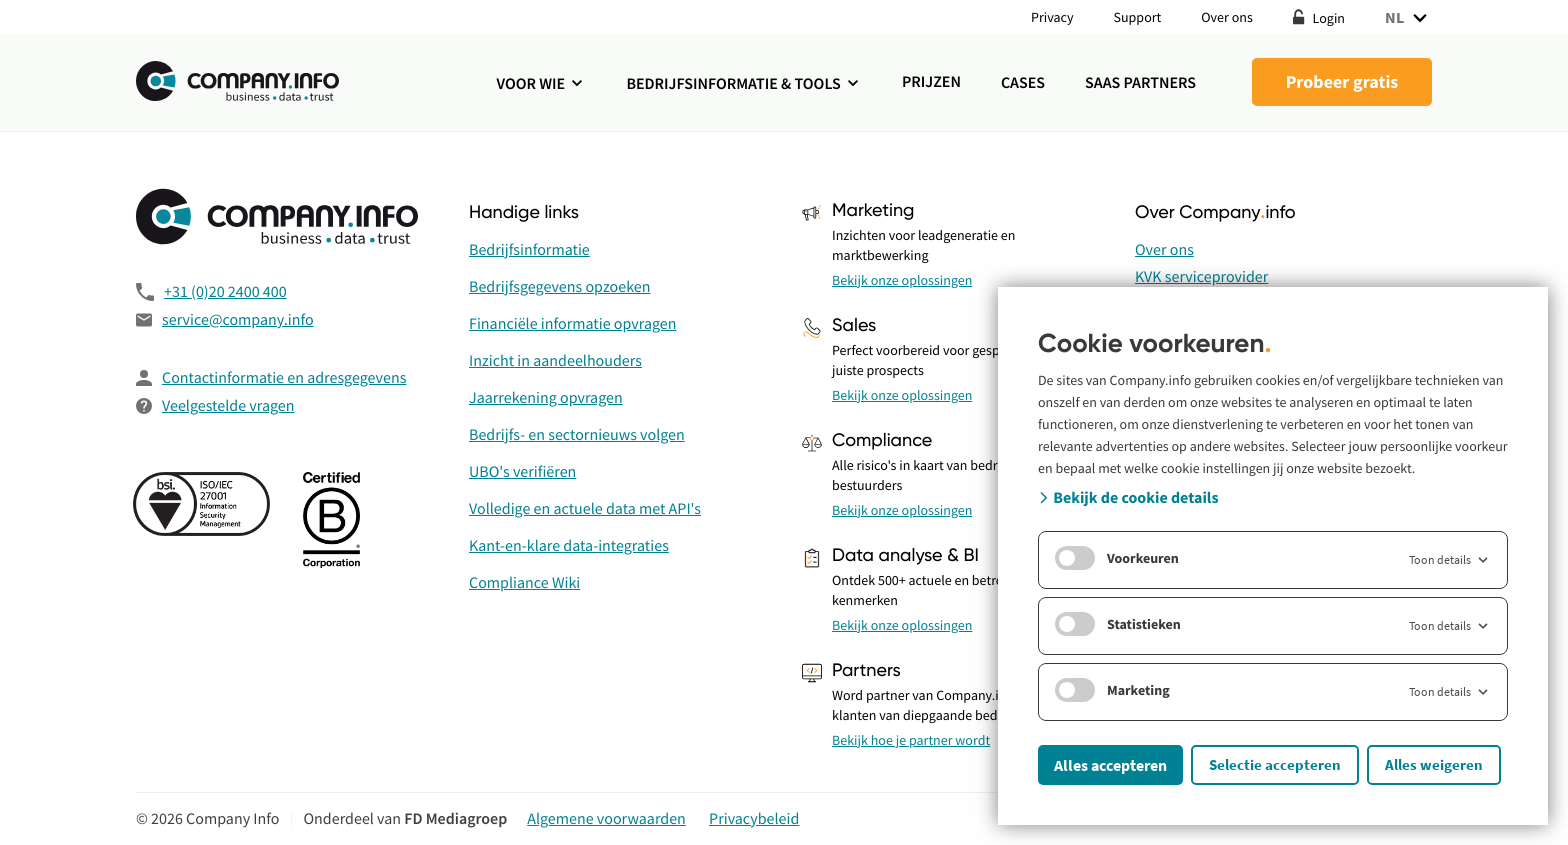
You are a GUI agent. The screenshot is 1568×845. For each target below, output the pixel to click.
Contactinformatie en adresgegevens (284, 378)
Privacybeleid (754, 819)
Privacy (1052, 17)
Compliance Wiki (524, 583)
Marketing (1112, 690)
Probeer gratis (1342, 81)
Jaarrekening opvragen (546, 398)
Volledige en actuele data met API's (585, 509)
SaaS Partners (1140, 83)
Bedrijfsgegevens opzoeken (559, 287)
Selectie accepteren (1275, 764)
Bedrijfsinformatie (529, 250)
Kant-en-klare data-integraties (569, 546)
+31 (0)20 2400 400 (225, 292)
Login (1319, 17)
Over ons (1227, 17)
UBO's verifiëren (522, 472)
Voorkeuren (1117, 558)
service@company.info (238, 320)
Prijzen (931, 82)
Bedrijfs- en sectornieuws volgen (577, 435)
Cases (1023, 83)
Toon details (1450, 560)
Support (1138, 17)
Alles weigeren (1434, 764)
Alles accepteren (1110, 765)
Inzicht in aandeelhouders (555, 361)
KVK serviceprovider (1201, 277)
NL (1408, 17)
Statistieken (1118, 624)
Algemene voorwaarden (606, 819)
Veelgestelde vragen (228, 406)
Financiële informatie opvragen (573, 324)
